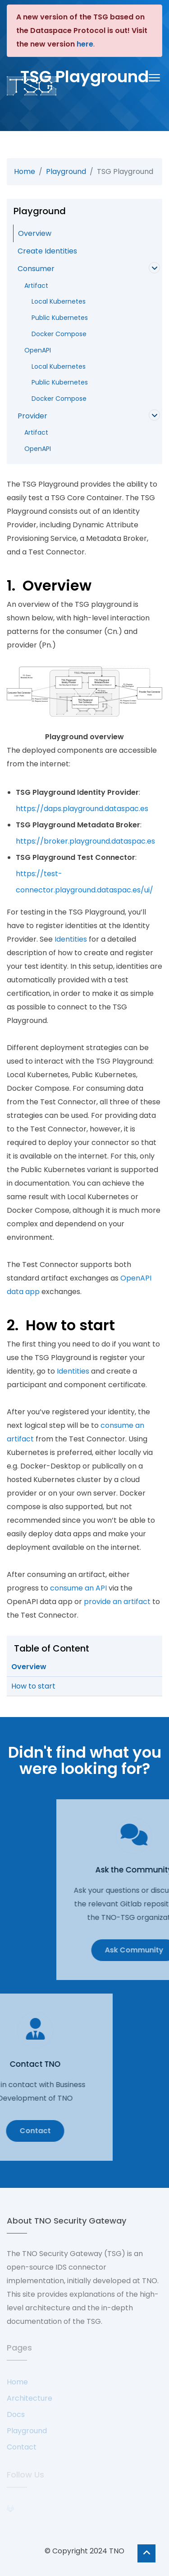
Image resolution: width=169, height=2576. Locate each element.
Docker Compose (55, 333)
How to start (33, 1686)
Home (24, 171)
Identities (71, 939)
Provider (32, 416)
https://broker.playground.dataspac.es (85, 841)
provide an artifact (117, 1601)
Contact (22, 2447)
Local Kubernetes (55, 301)
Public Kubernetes (56, 317)
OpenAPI (37, 350)
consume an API (78, 1588)
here (85, 44)
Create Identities (47, 251)
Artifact (36, 285)
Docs (16, 2414)
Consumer (36, 268)
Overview (34, 233)
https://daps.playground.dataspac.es (82, 808)
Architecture (29, 2398)
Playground (66, 171)
